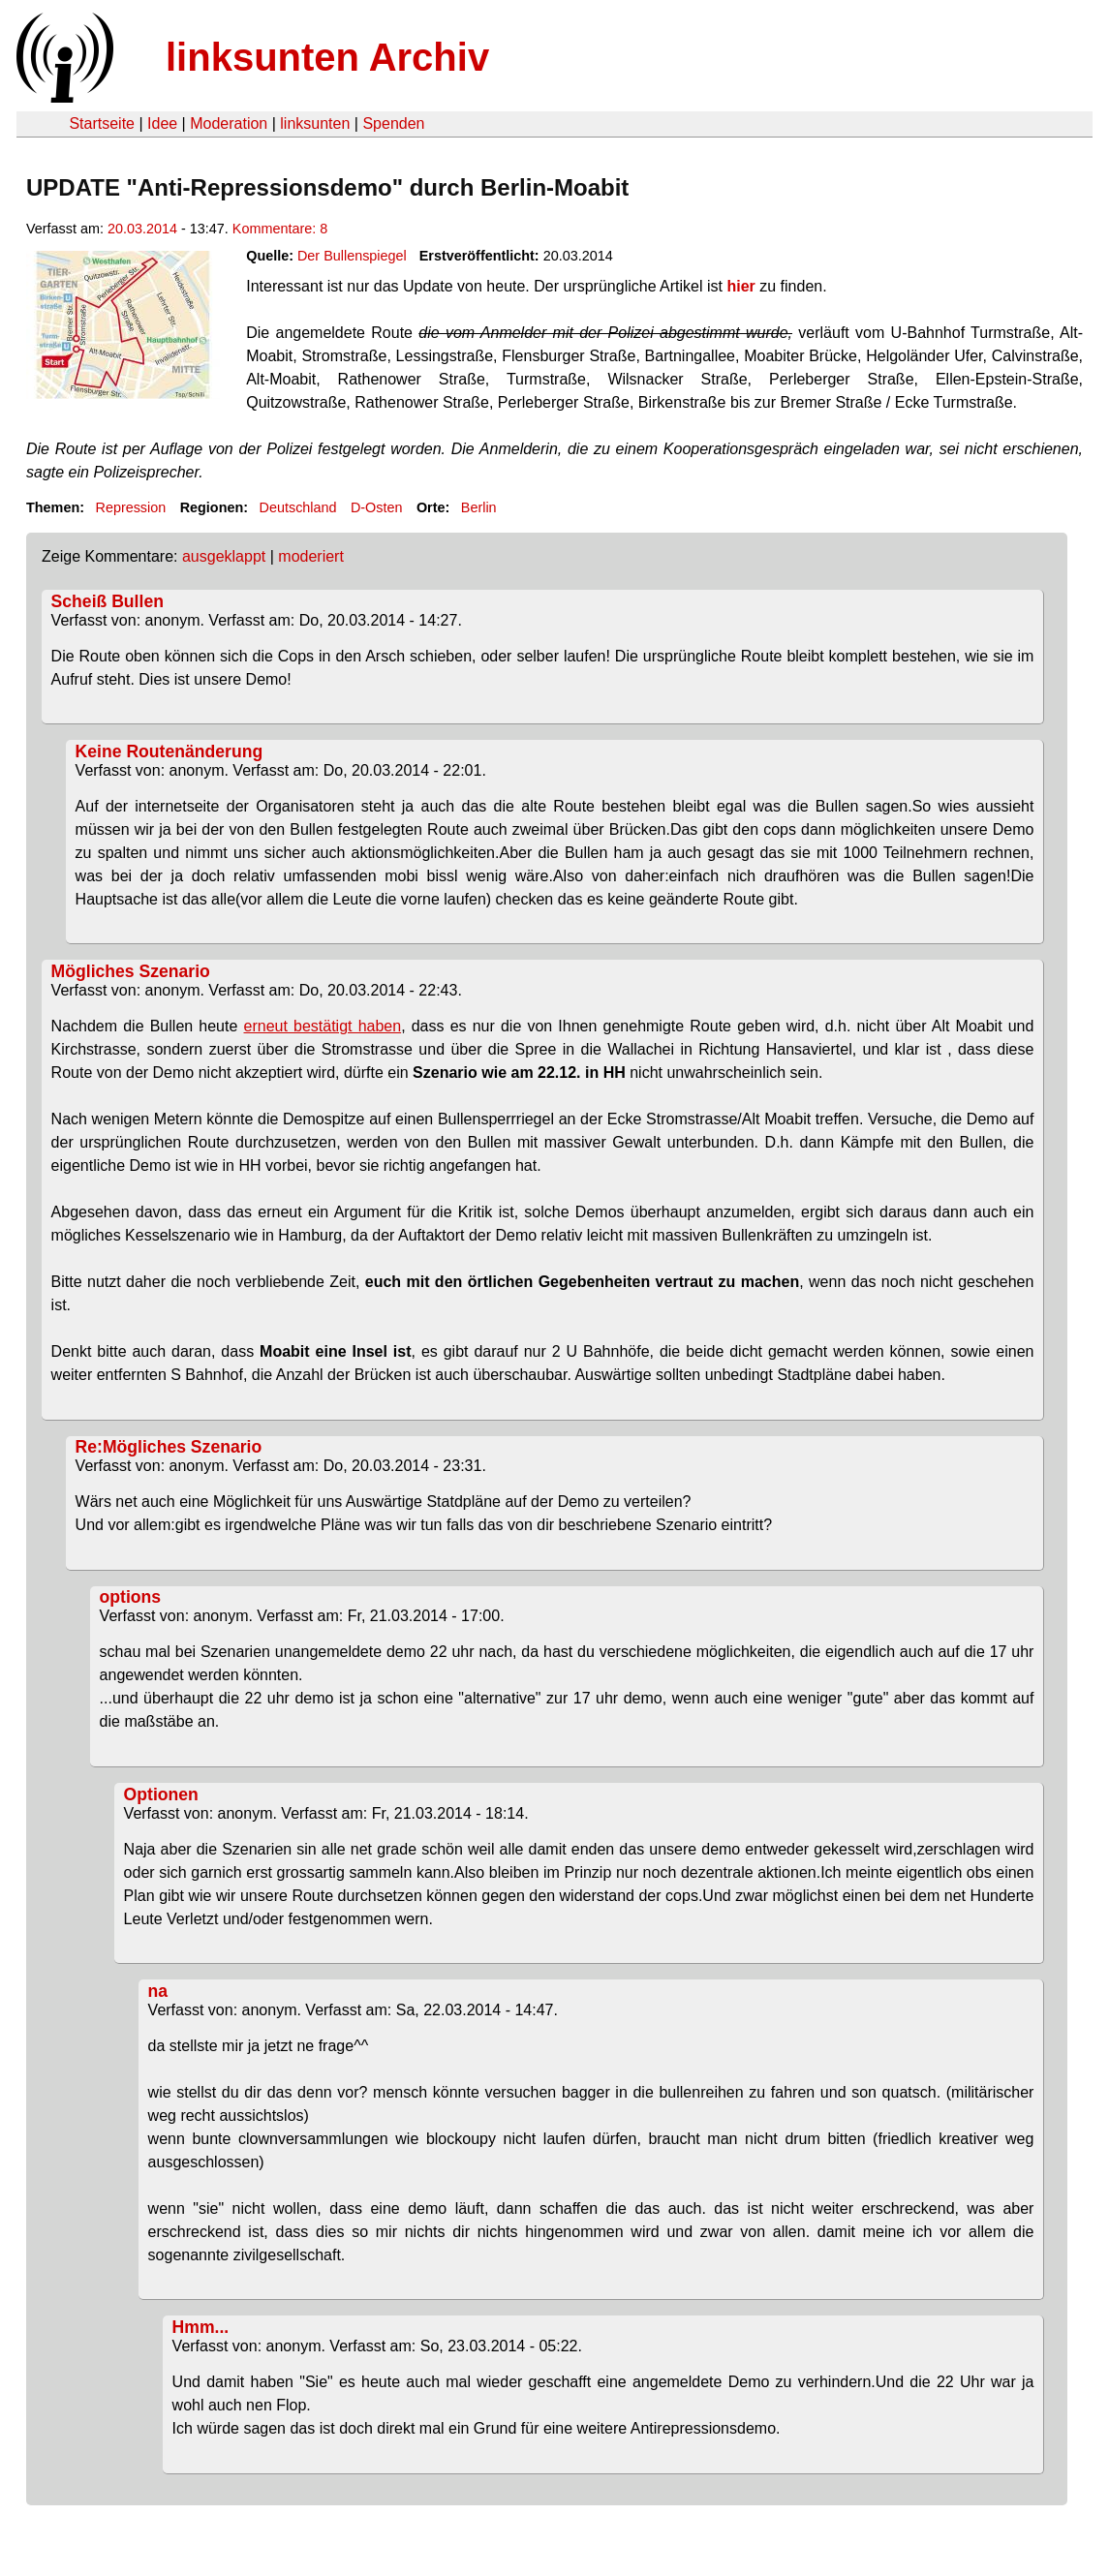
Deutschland (298, 507)
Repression (130, 507)
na (158, 1991)
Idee (162, 123)
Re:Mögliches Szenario (169, 1447)
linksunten (315, 123)
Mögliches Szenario (130, 971)
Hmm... (201, 2327)
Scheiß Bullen (107, 601)
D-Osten (377, 507)
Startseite (102, 123)
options (131, 1597)
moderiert (311, 556)
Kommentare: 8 (279, 228)
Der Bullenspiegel (352, 255)
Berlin (479, 507)
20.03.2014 (142, 228)
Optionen (161, 1794)
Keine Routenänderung (169, 751)
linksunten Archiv (327, 57)
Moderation (228, 123)
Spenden (393, 123)
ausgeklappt (223, 556)
